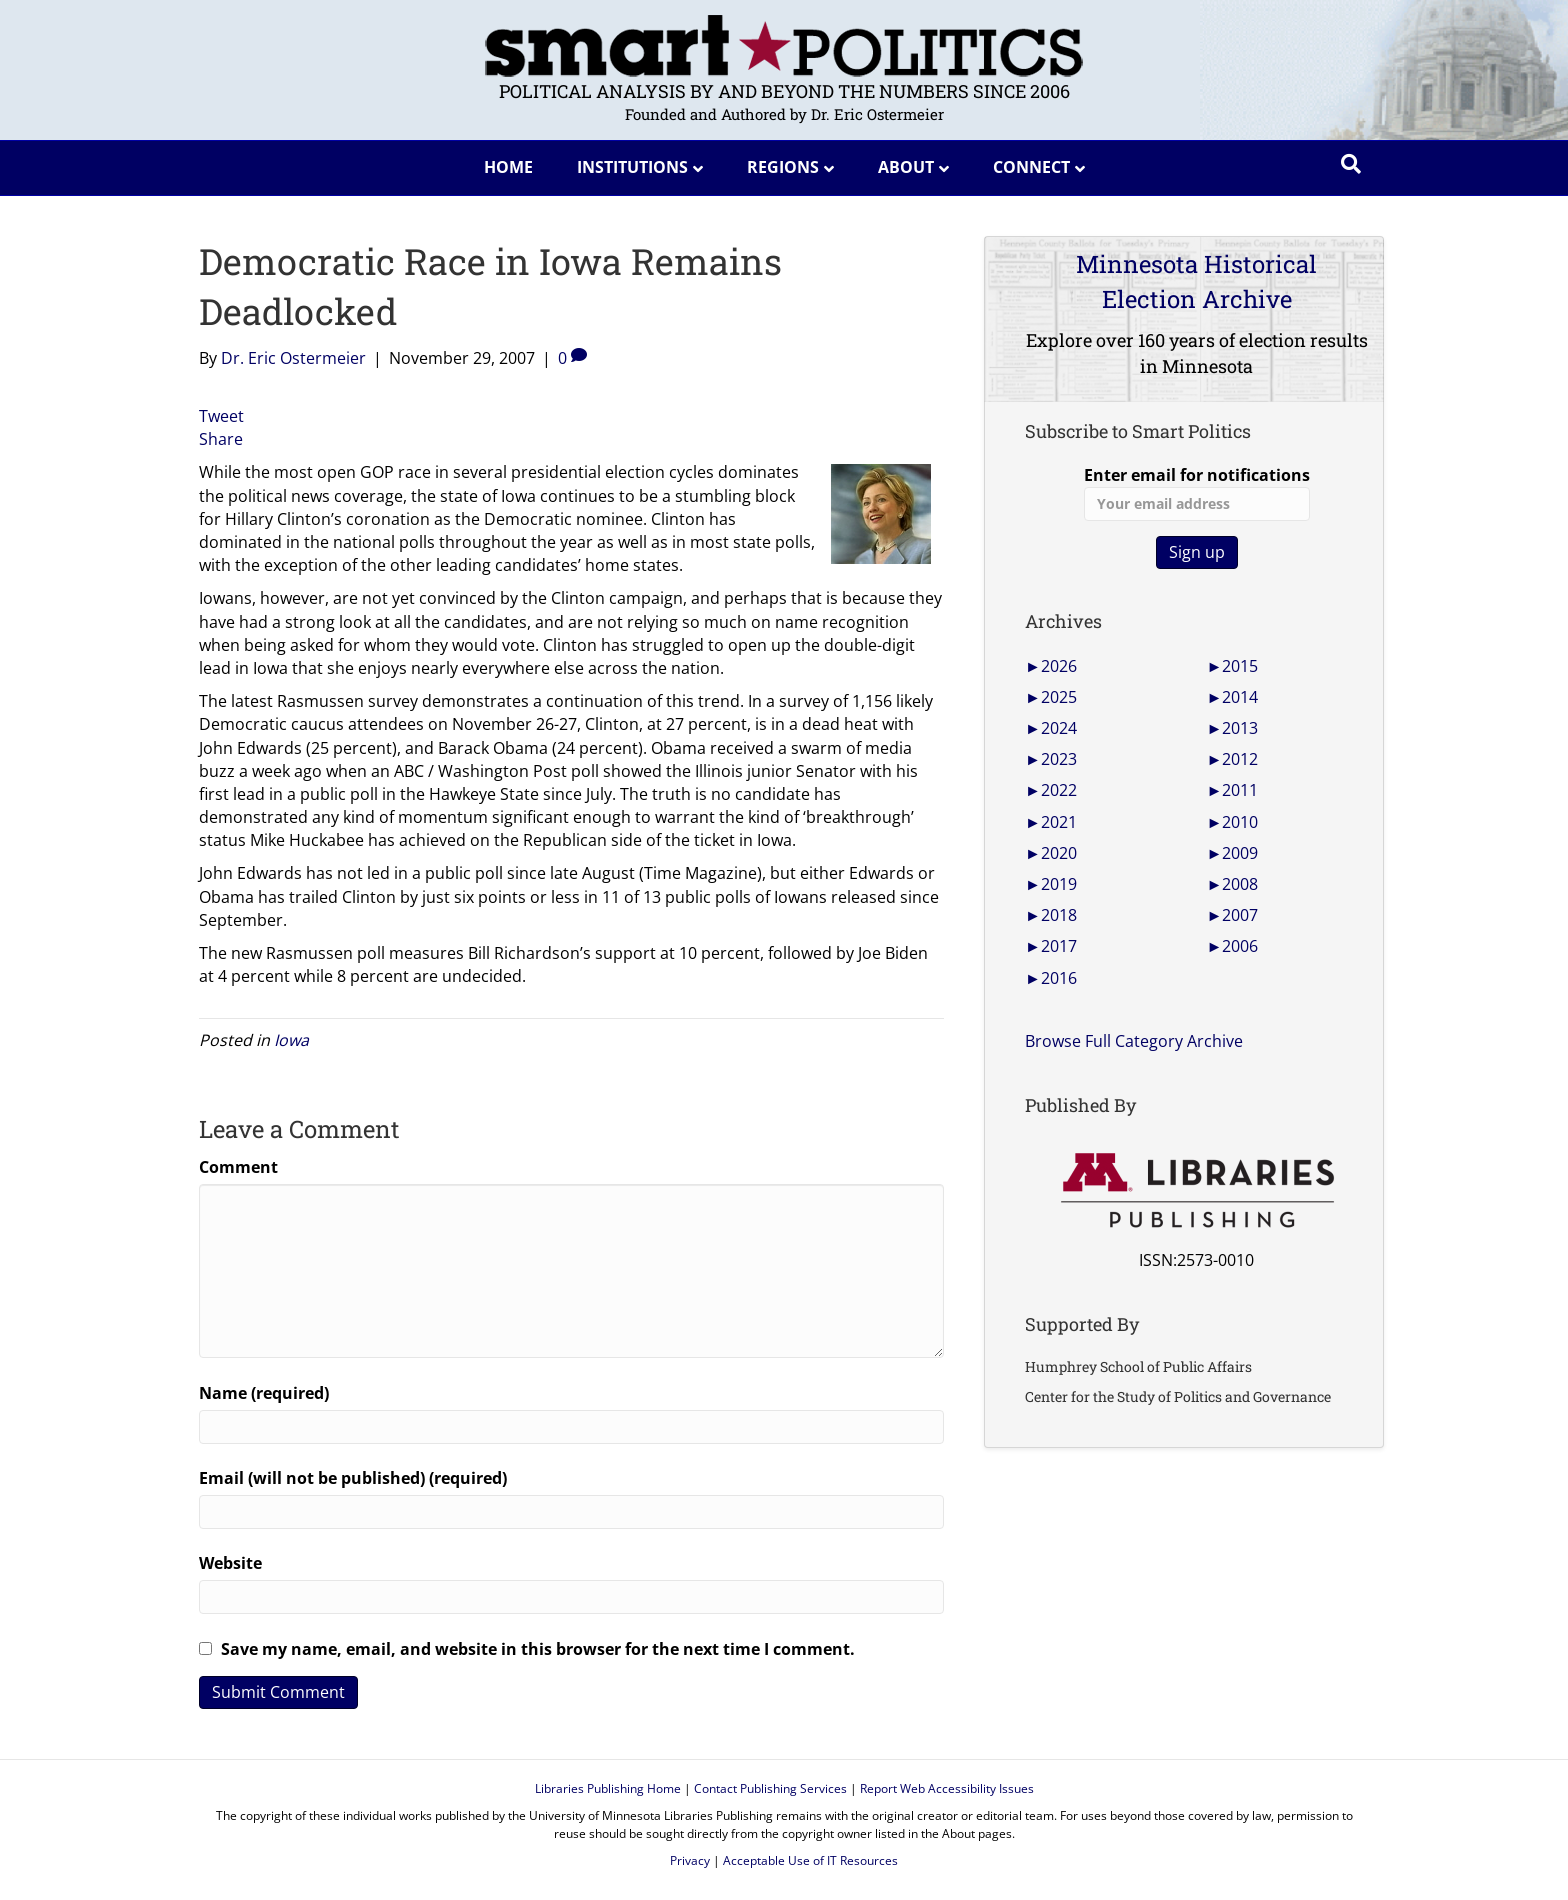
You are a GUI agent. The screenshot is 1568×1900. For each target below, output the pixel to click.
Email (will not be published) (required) (353, 1478)
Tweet (221, 416)
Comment (238, 1167)
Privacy (690, 1860)
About (906, 167)
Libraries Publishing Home (608, 1788)
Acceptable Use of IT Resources (810, 1860)
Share (221, 439)
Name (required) (264, 1393)
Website (230, 1563)
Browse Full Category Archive (1134, 1041)
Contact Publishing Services (770, 1788)
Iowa (291, 1040)
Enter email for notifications (1197, 492)
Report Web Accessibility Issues (947, 1788)
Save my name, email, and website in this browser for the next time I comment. (538, 1649)
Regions (783, 167)
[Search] (1351, 164)
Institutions (632, 167)
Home (508, 167)
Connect (1031, 167)
